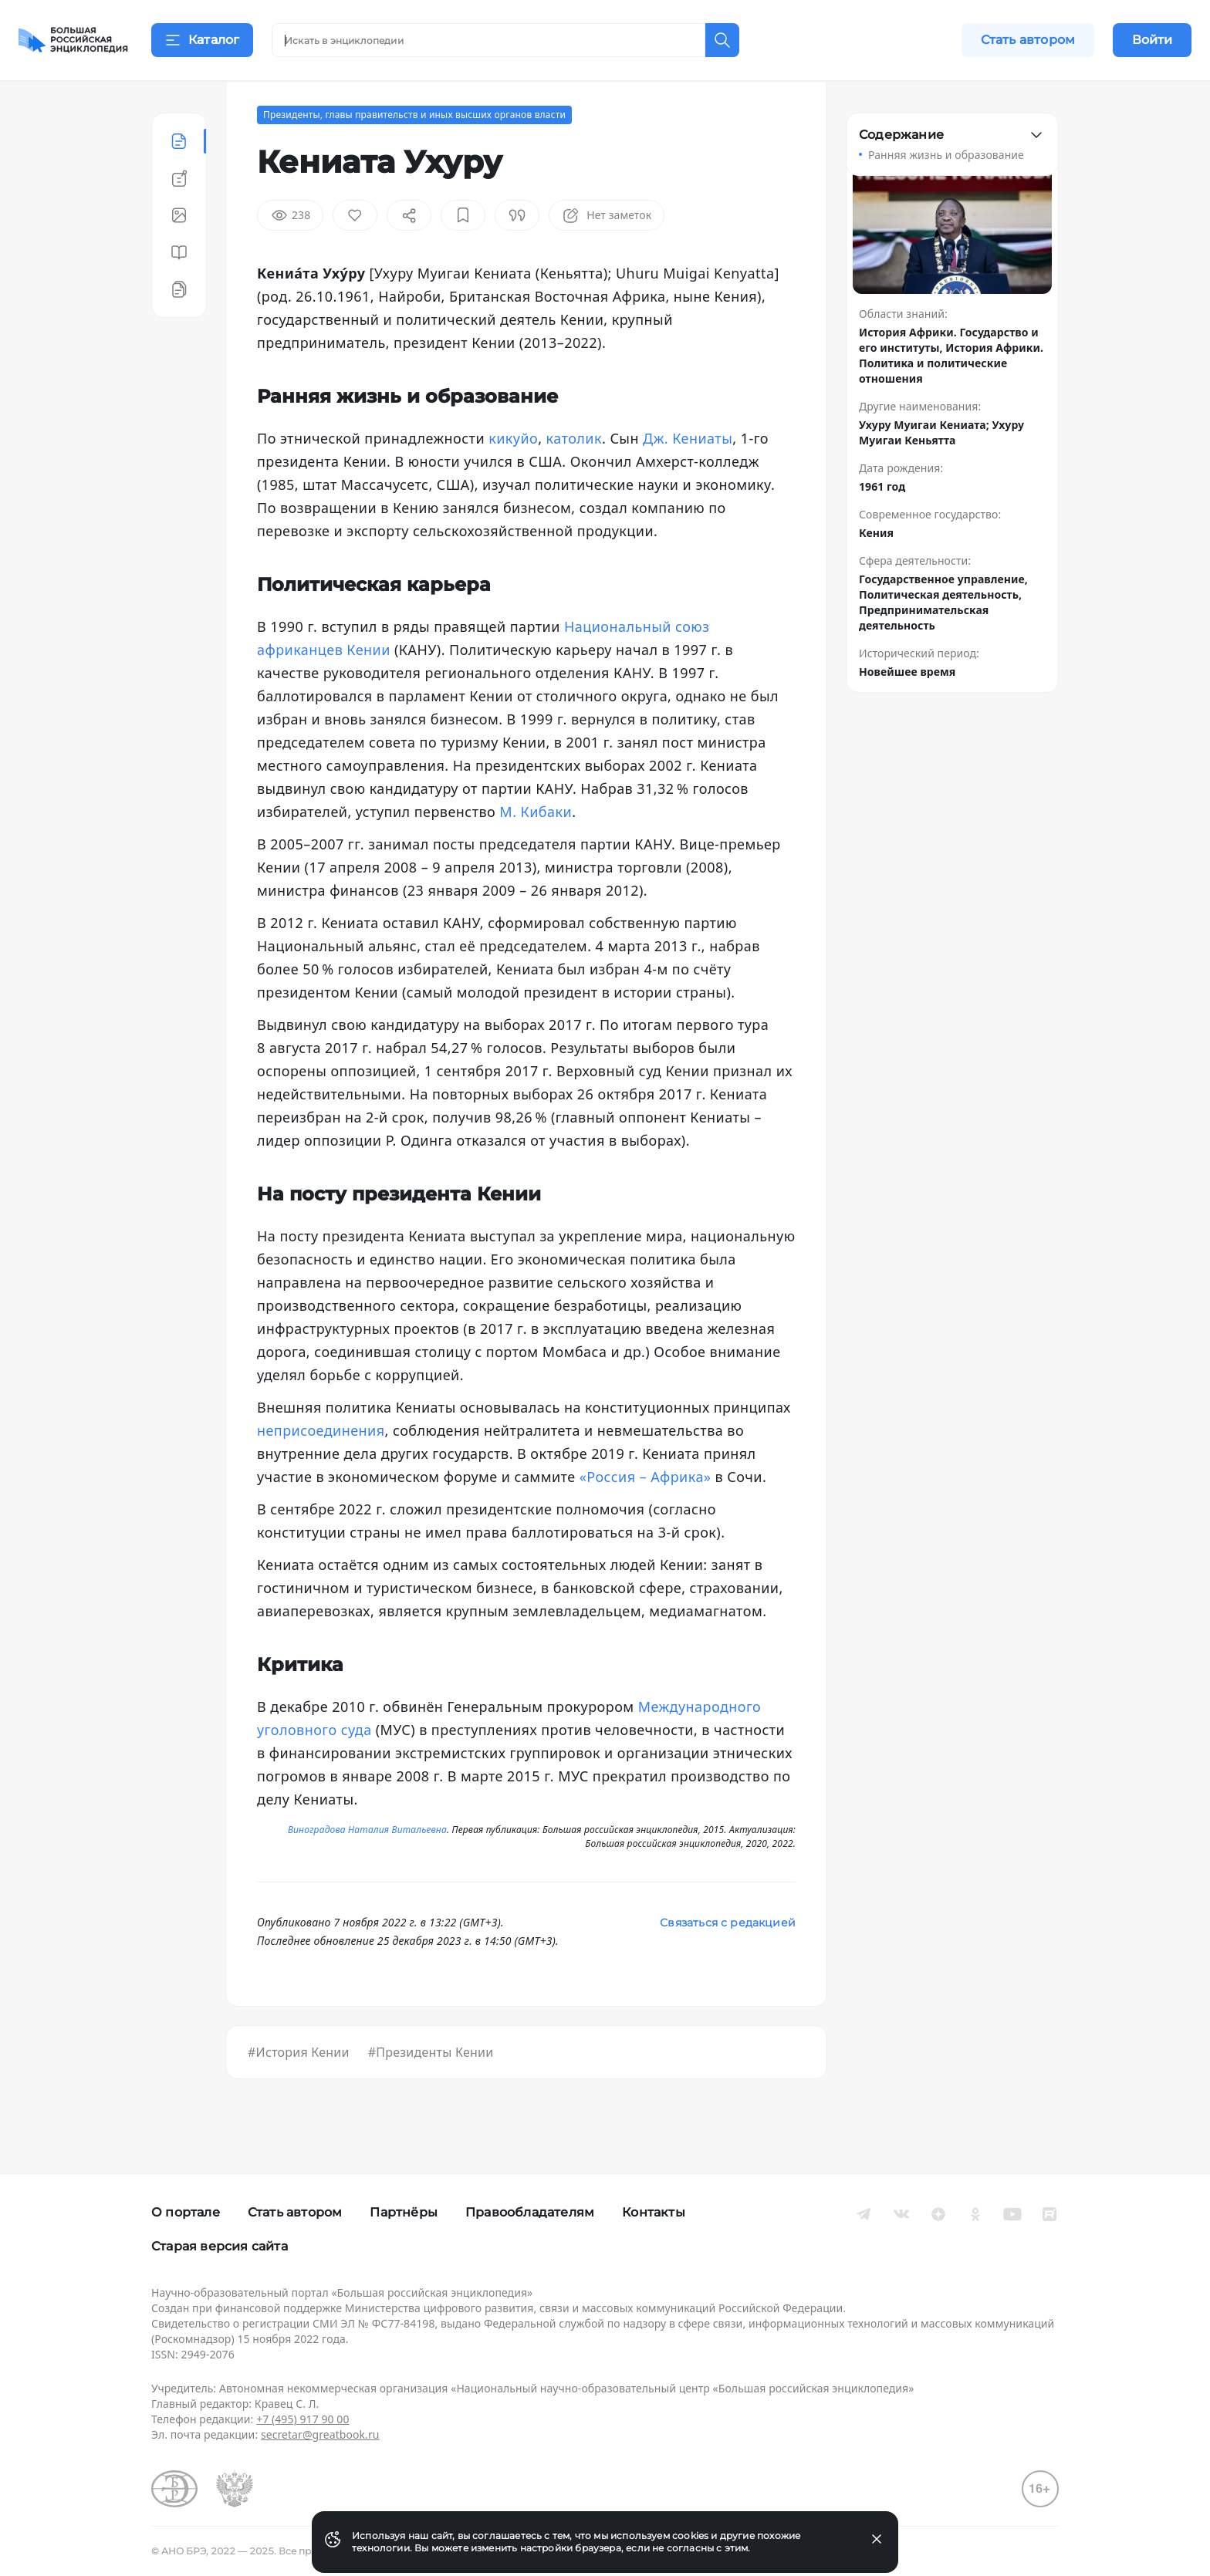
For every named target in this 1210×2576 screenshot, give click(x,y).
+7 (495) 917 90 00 (302, 2419)
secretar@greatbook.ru (320, 2434)
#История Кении (299, 2090)
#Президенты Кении (431, 2090)
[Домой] (73, 40)
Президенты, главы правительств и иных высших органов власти (414, 153)
